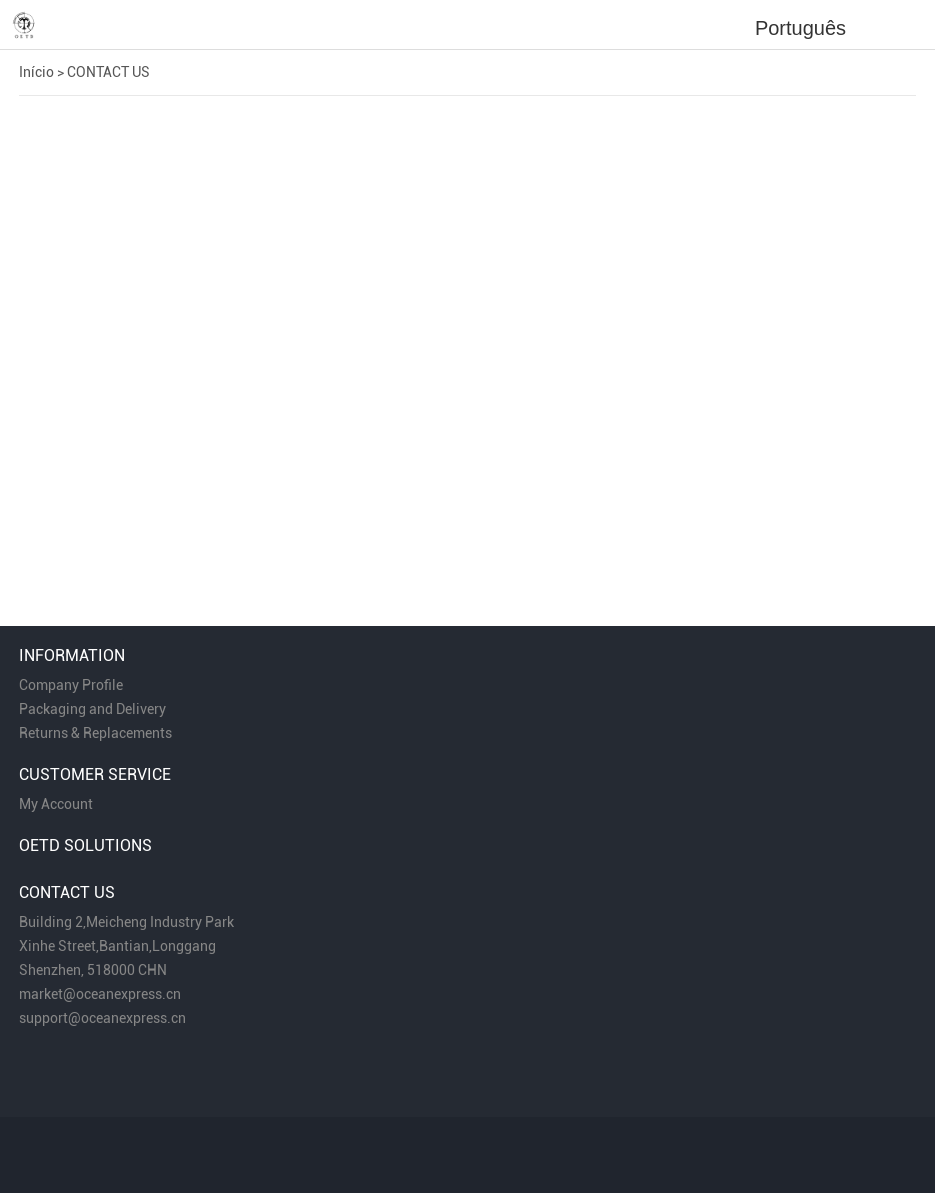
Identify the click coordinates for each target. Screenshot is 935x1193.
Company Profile (71, 685)
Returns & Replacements (95, 733)
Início (36, 72)
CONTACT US (108, 72)
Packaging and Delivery (92, 709)
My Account (56, 804)
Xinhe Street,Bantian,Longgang (117, 946)
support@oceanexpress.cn (102, 1018)
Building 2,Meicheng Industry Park (126, 922)
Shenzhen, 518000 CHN (93, 970)
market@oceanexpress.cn (100, 994)
